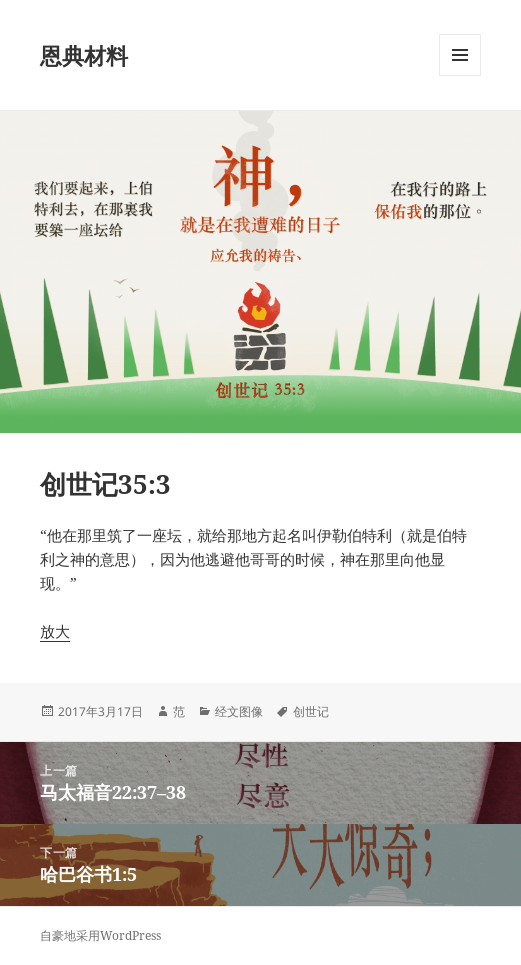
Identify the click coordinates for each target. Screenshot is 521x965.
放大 (55, 631)
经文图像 (239, 711)
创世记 (311, 711)
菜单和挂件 (460, 75)
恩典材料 (84, 55)
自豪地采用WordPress (100, 935)
